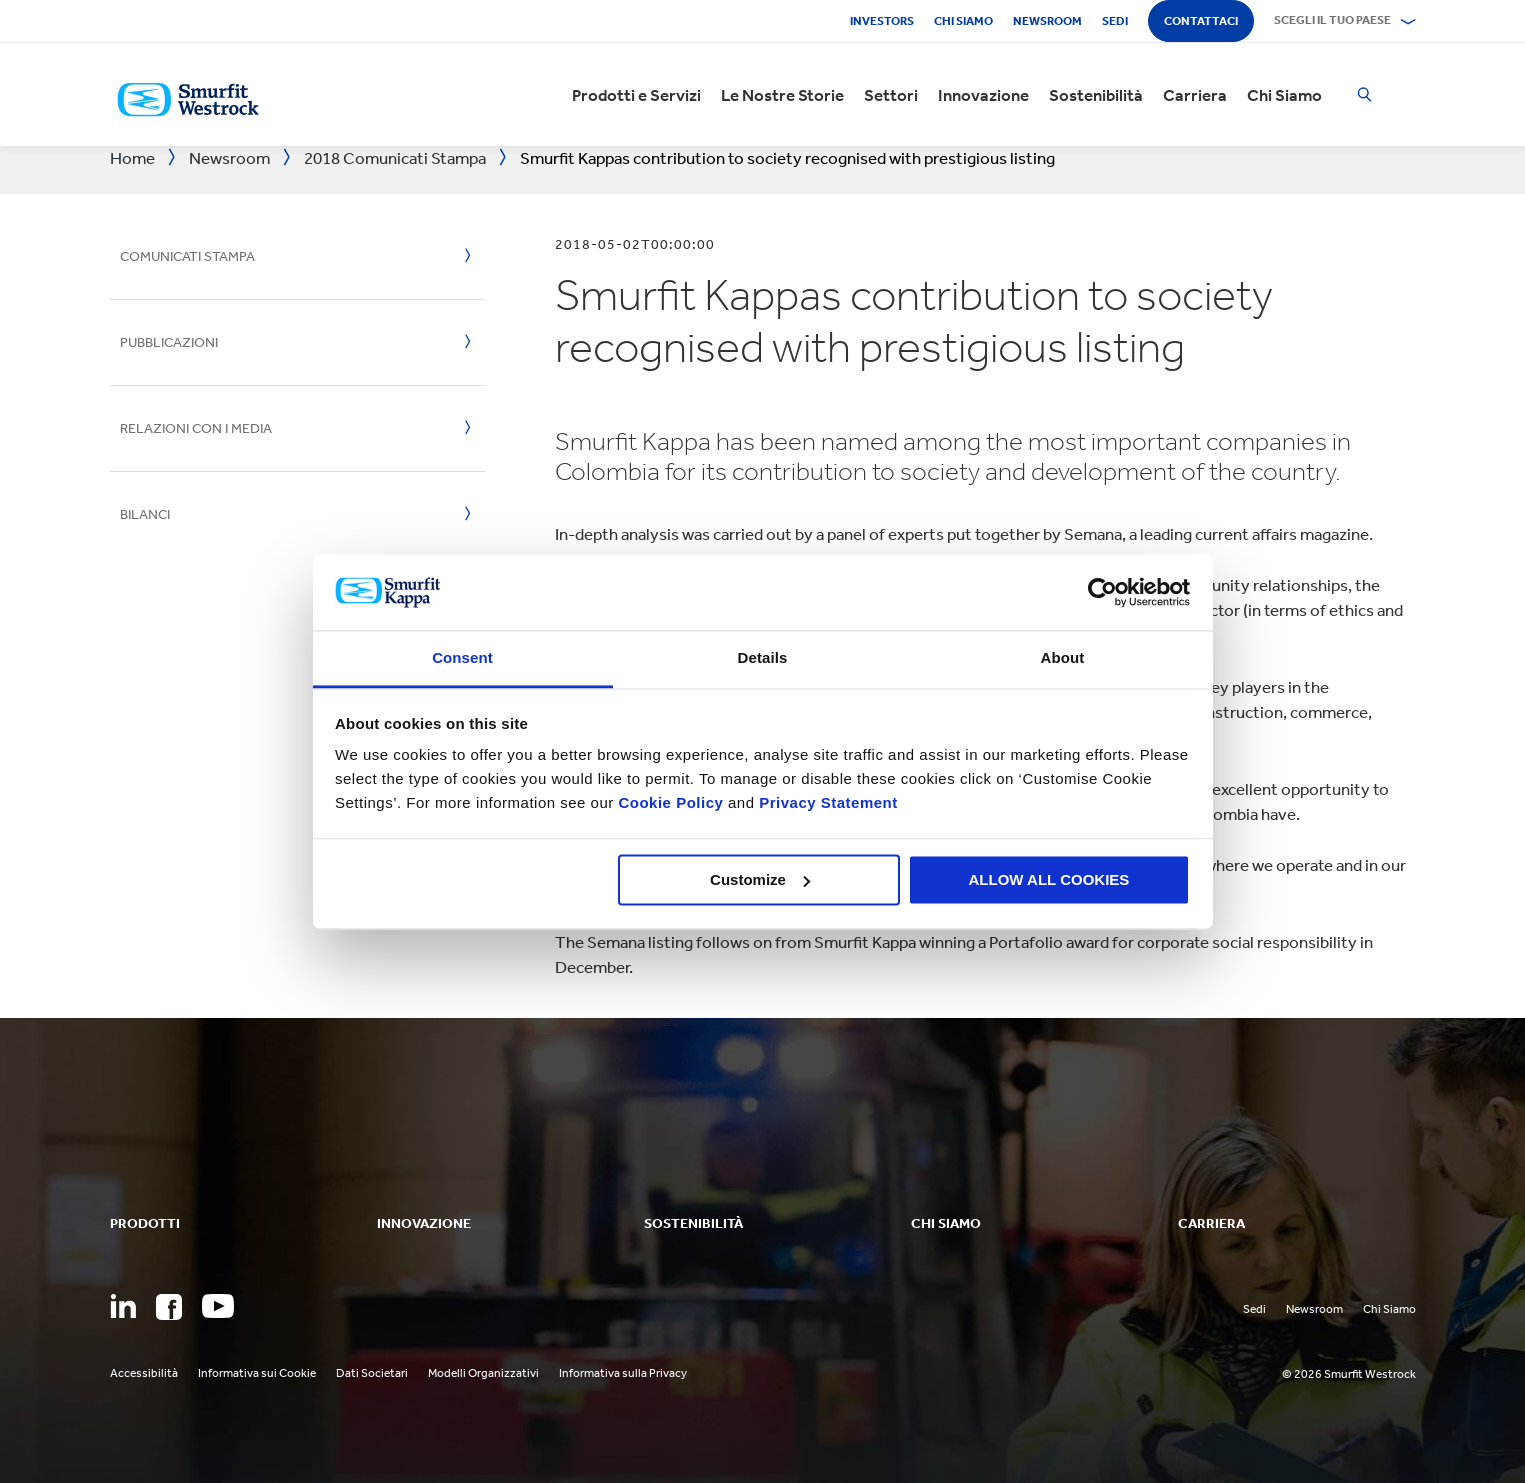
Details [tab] (763, 658)
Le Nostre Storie (782, 95)
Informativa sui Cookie (257, 1373)
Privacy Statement (826, 803)
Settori (891, 95)
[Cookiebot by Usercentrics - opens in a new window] (1102, 592)
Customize (760, 879)
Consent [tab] (462, 658)
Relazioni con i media (196, 428)
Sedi (1115, 21)
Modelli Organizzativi (483, 1373)
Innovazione (983, 95)
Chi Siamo (1284, 95)
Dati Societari (372, 1373)
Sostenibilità (1096, 95)
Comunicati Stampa (187, 256)
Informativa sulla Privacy (623, 1373)
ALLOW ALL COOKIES (1049, 879)
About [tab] (1063, 658)
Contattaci (1201, 21)
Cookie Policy (670, 803)
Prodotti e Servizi (636, 95)
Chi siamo (963, 21)
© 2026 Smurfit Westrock (1349, 1374)
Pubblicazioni (169, 342)
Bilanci (145, 514)
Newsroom (1047, 21)
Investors (882, 21)
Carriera (1195, 95)
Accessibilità (144, 1373)
